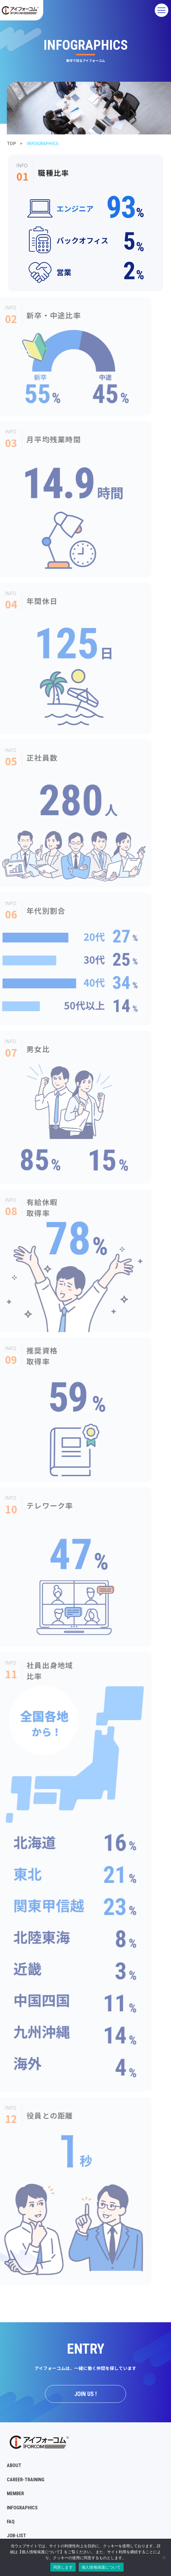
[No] (164, 2557)
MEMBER (15, 2493)
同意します (63, 2567)
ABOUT (14, 2465)
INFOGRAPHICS (22, 2508)
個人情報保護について (101, 2567)
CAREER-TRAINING (25, 2479)
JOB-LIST (16, 2535)
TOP (11, 143)
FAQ (10, 2521)
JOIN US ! (85, 2393)
